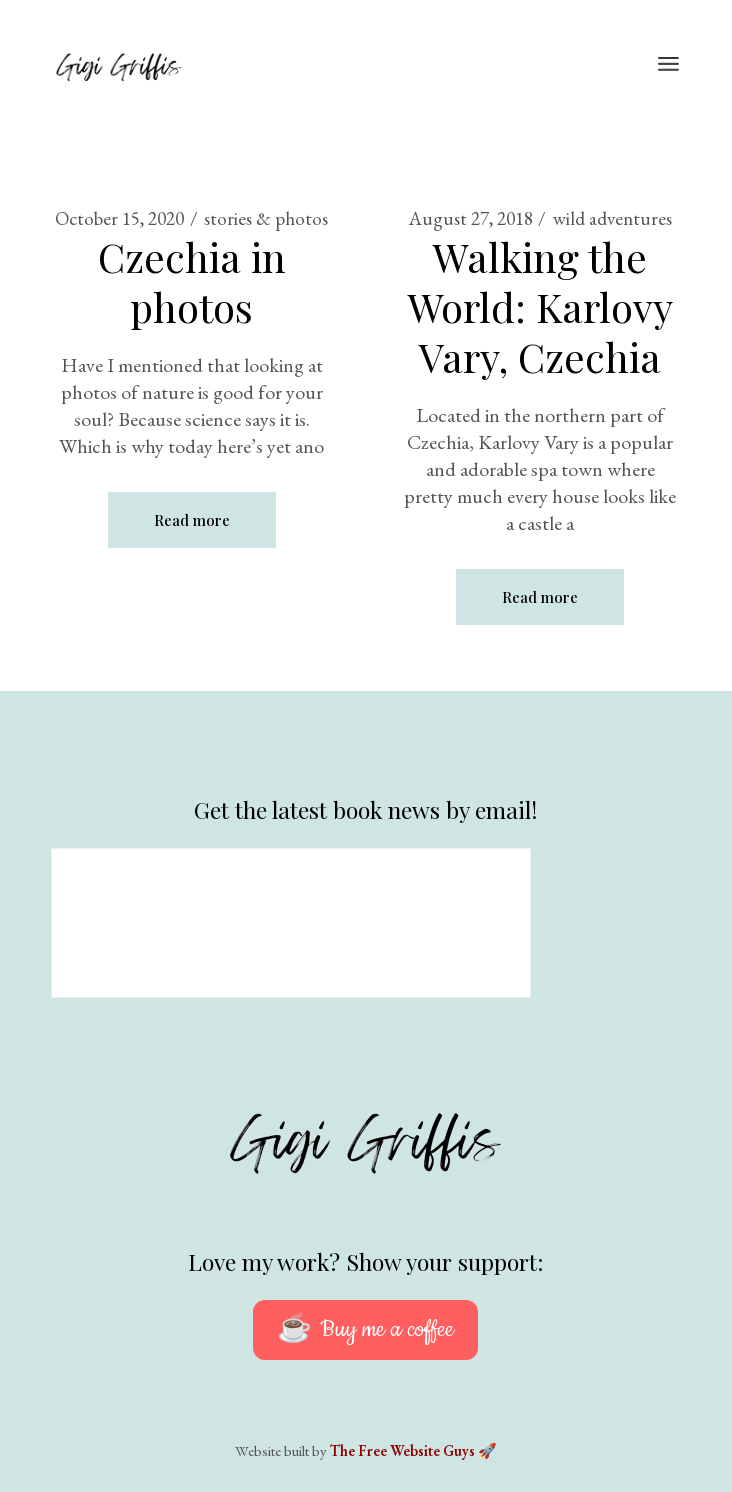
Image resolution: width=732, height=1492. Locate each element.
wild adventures (612, 218)
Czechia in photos (192, 281)
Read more (192, 520)
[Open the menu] (668, 65)
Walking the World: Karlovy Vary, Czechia (540, 306)
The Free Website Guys (402, 1450)
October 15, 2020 (119, 218)
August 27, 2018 (471, 218)
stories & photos (266, 218)
